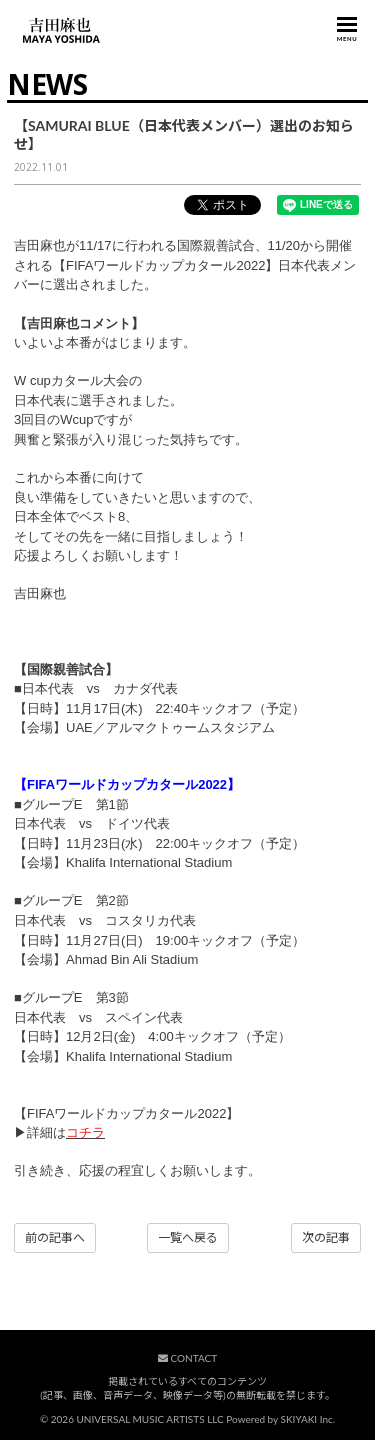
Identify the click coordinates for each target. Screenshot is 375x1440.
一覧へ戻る (188, 1237)
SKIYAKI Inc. (308, 1419)
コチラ (85, 1132)
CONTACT (187, 1358)
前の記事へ (55, 1237)
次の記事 (326, 1237)
